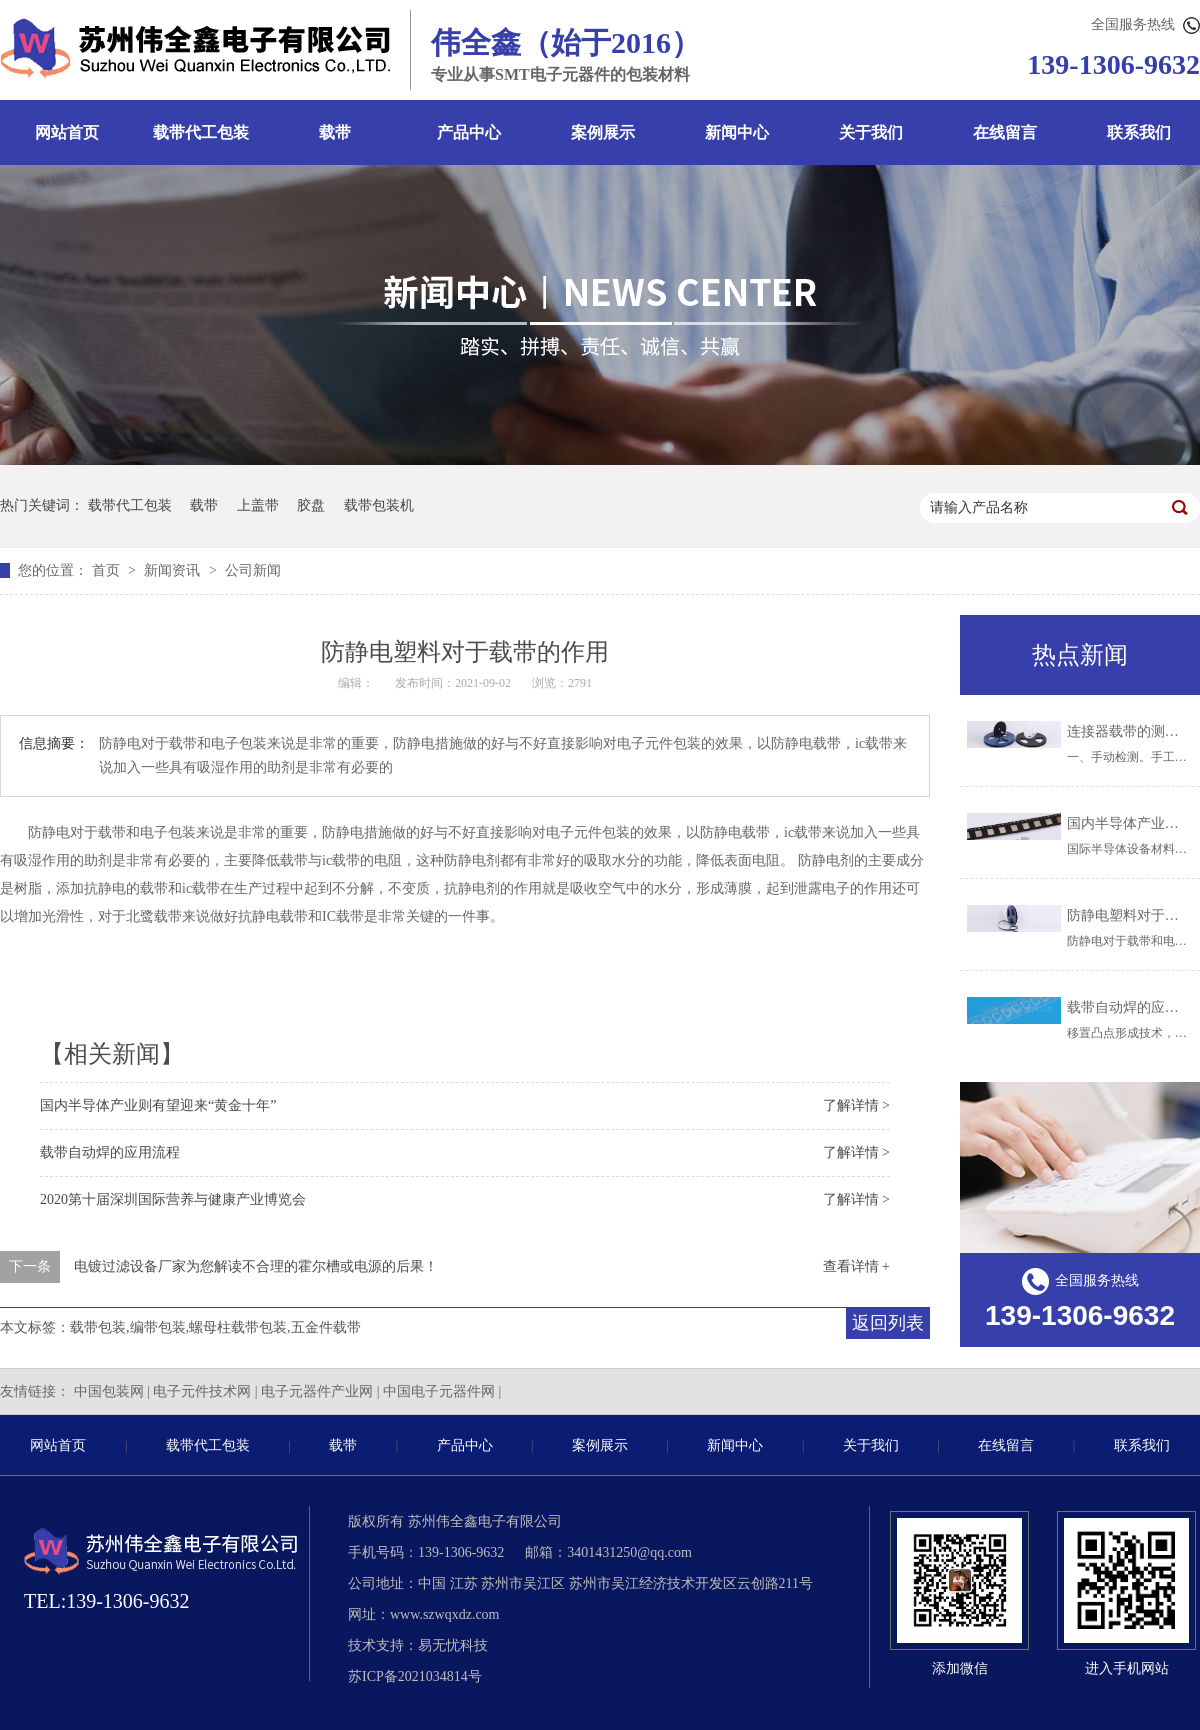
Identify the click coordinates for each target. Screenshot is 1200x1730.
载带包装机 (379, 505)
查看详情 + (856, 1266)
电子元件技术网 (202, 1391)
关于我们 (871, 132)
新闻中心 (737, 132)
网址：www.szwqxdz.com (424, 1614)
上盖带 (258, 505)
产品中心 (469, 132)
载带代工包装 (201, 132)
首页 (108, 570)
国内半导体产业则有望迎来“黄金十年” (158, 1105)
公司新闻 (253, 570)
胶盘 (311, 505)
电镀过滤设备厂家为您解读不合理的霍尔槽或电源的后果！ (256, 1266)
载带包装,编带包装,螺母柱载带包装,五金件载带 (215, 1327)
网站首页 (67, 132)
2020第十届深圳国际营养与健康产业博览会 (173, 1199)
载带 (335, 132)
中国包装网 (109, 1391)
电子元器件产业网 (317, 1391)
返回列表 (888, 1323)
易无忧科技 (453, 1645)
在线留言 (1005, 132)
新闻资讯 (174, 570)
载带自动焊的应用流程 (110, 1152)
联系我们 (1142, 1445)
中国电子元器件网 (439, 1391)
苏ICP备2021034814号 (415, 1676)
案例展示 (603, 132)
